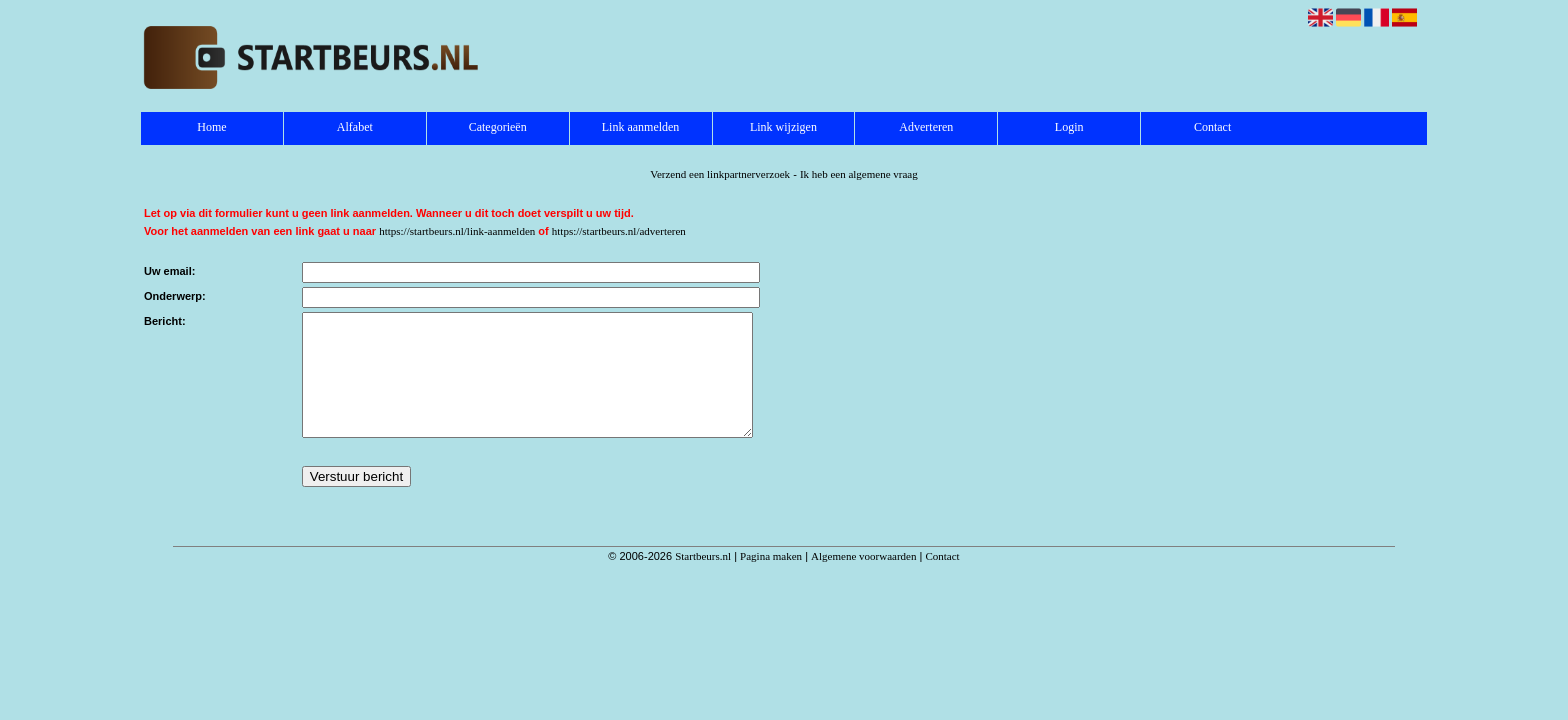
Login (1069, 127)
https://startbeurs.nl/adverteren (619, 231)
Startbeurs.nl (703, 580)
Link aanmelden (641, 127)
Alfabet (355, 127)
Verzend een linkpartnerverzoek (720, 174)
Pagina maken (771, 580)
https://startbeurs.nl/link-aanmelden (457, 231)
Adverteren (926, 127)
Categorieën (498, 127)
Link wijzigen (783, 127)
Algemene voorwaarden (863, 580)
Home (211, 127)
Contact (1212, 127)
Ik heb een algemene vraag (859, 174)
